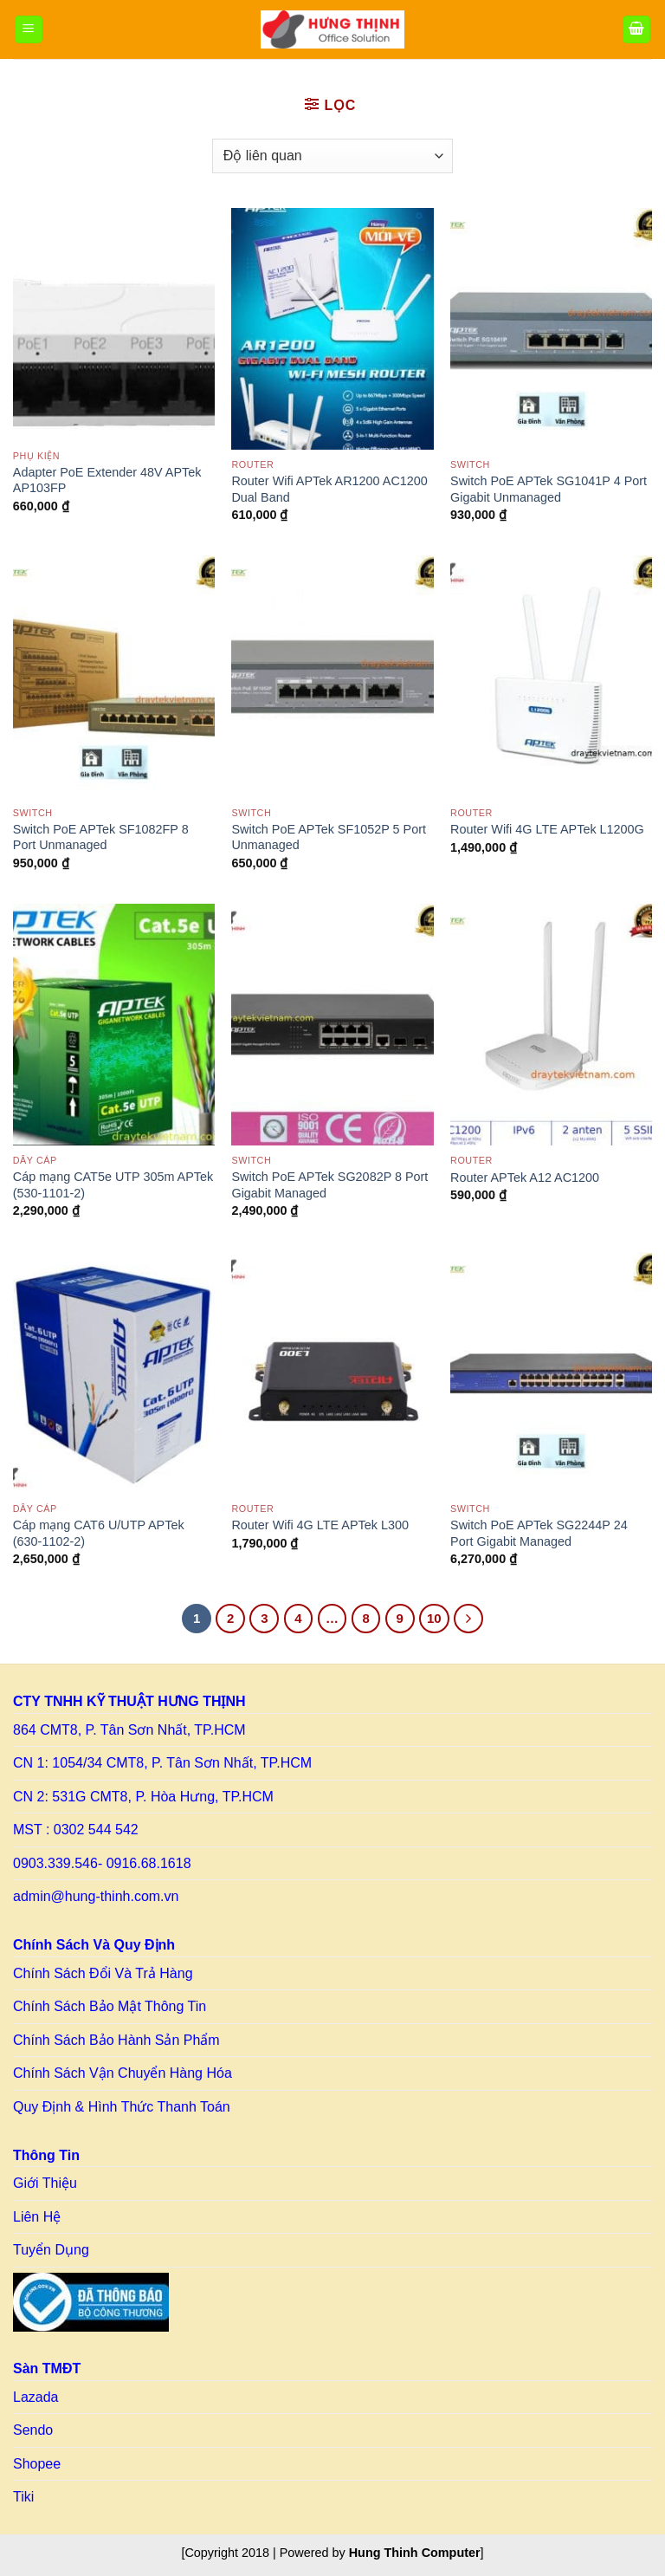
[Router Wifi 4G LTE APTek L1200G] (551, 676)
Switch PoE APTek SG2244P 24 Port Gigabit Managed (539, 1533)
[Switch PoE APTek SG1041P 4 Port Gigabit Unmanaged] (551, 329)
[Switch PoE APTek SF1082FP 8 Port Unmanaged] (114, 676)
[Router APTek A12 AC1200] (551, 1024)
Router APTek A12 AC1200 (524, 1177)
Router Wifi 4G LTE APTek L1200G (547, 829)
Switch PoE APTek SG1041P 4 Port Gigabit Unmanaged (548, 489)
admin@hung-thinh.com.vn (95, 1896)
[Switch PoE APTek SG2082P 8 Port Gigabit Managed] (332, 1024)
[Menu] (28, 30)
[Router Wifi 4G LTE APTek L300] (332, 1373)
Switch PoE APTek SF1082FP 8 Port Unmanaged (101, 837)
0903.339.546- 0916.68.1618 (102, 1863)
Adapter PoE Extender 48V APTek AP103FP (107, 480)
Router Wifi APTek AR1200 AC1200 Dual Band (329, 489)
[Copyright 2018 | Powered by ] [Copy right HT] (332, 2553)
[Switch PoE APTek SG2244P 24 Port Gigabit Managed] (551, 1373)
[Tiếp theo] (468, 1618)
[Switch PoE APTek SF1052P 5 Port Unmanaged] (332, 676)
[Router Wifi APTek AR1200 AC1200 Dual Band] (332, 329)
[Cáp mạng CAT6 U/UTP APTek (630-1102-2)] (114, 1373)
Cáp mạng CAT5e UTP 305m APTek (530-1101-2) (113, 1185)
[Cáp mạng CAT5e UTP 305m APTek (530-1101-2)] (114, 1024)
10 (434, 1618)
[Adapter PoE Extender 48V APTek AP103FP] (114, 324)
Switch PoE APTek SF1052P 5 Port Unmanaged (328, 837)
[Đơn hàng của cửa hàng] (332, 156)
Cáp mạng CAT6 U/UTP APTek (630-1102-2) (98, 1533)
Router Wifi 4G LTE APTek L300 (320, 1525)
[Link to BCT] (91, 2302)
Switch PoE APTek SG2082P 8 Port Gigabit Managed (329, 1185)
